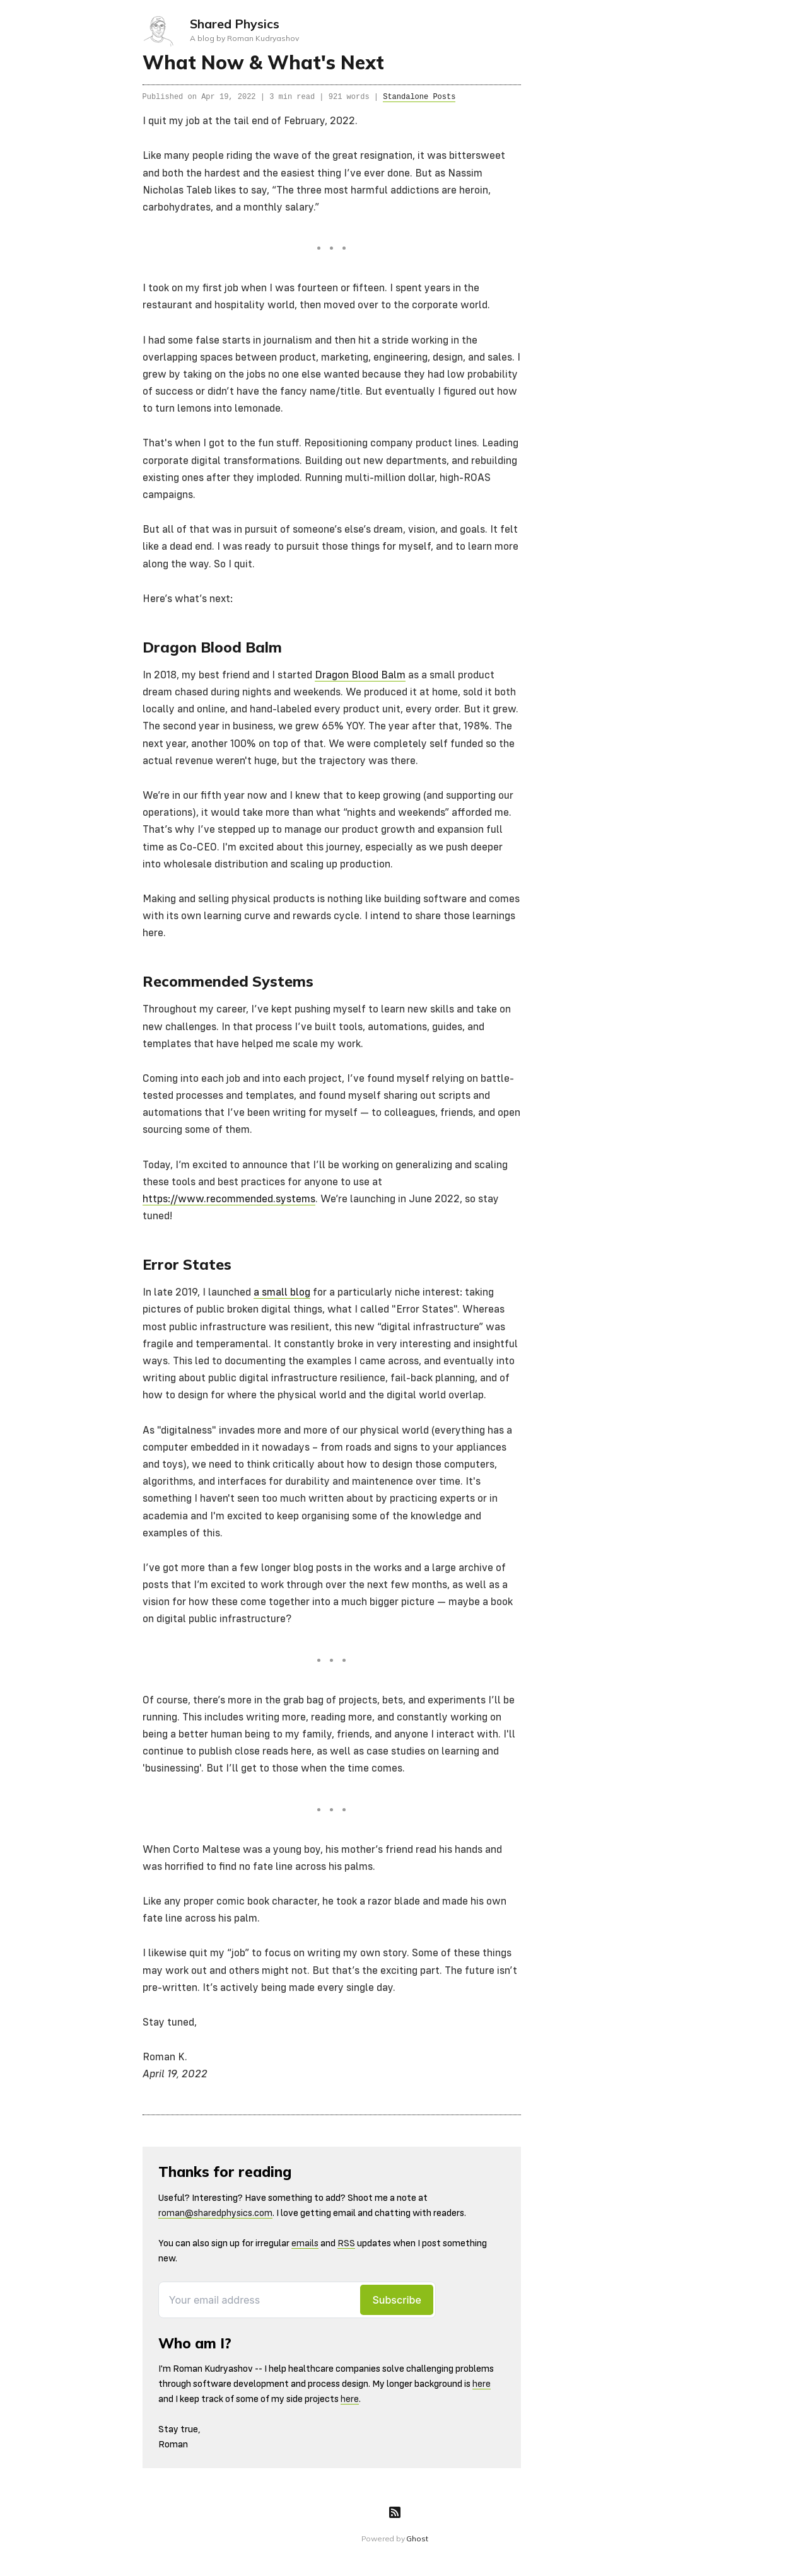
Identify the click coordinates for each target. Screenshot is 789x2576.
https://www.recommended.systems (229, 1199)
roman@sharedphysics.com (215, 2213)
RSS (346, 2243)
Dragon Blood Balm (360, 675)
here (481, 2384)
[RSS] (394, 2512)
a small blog (282, 1292)
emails (305, 2243)
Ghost (417, 2538)
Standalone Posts (419, 97)
